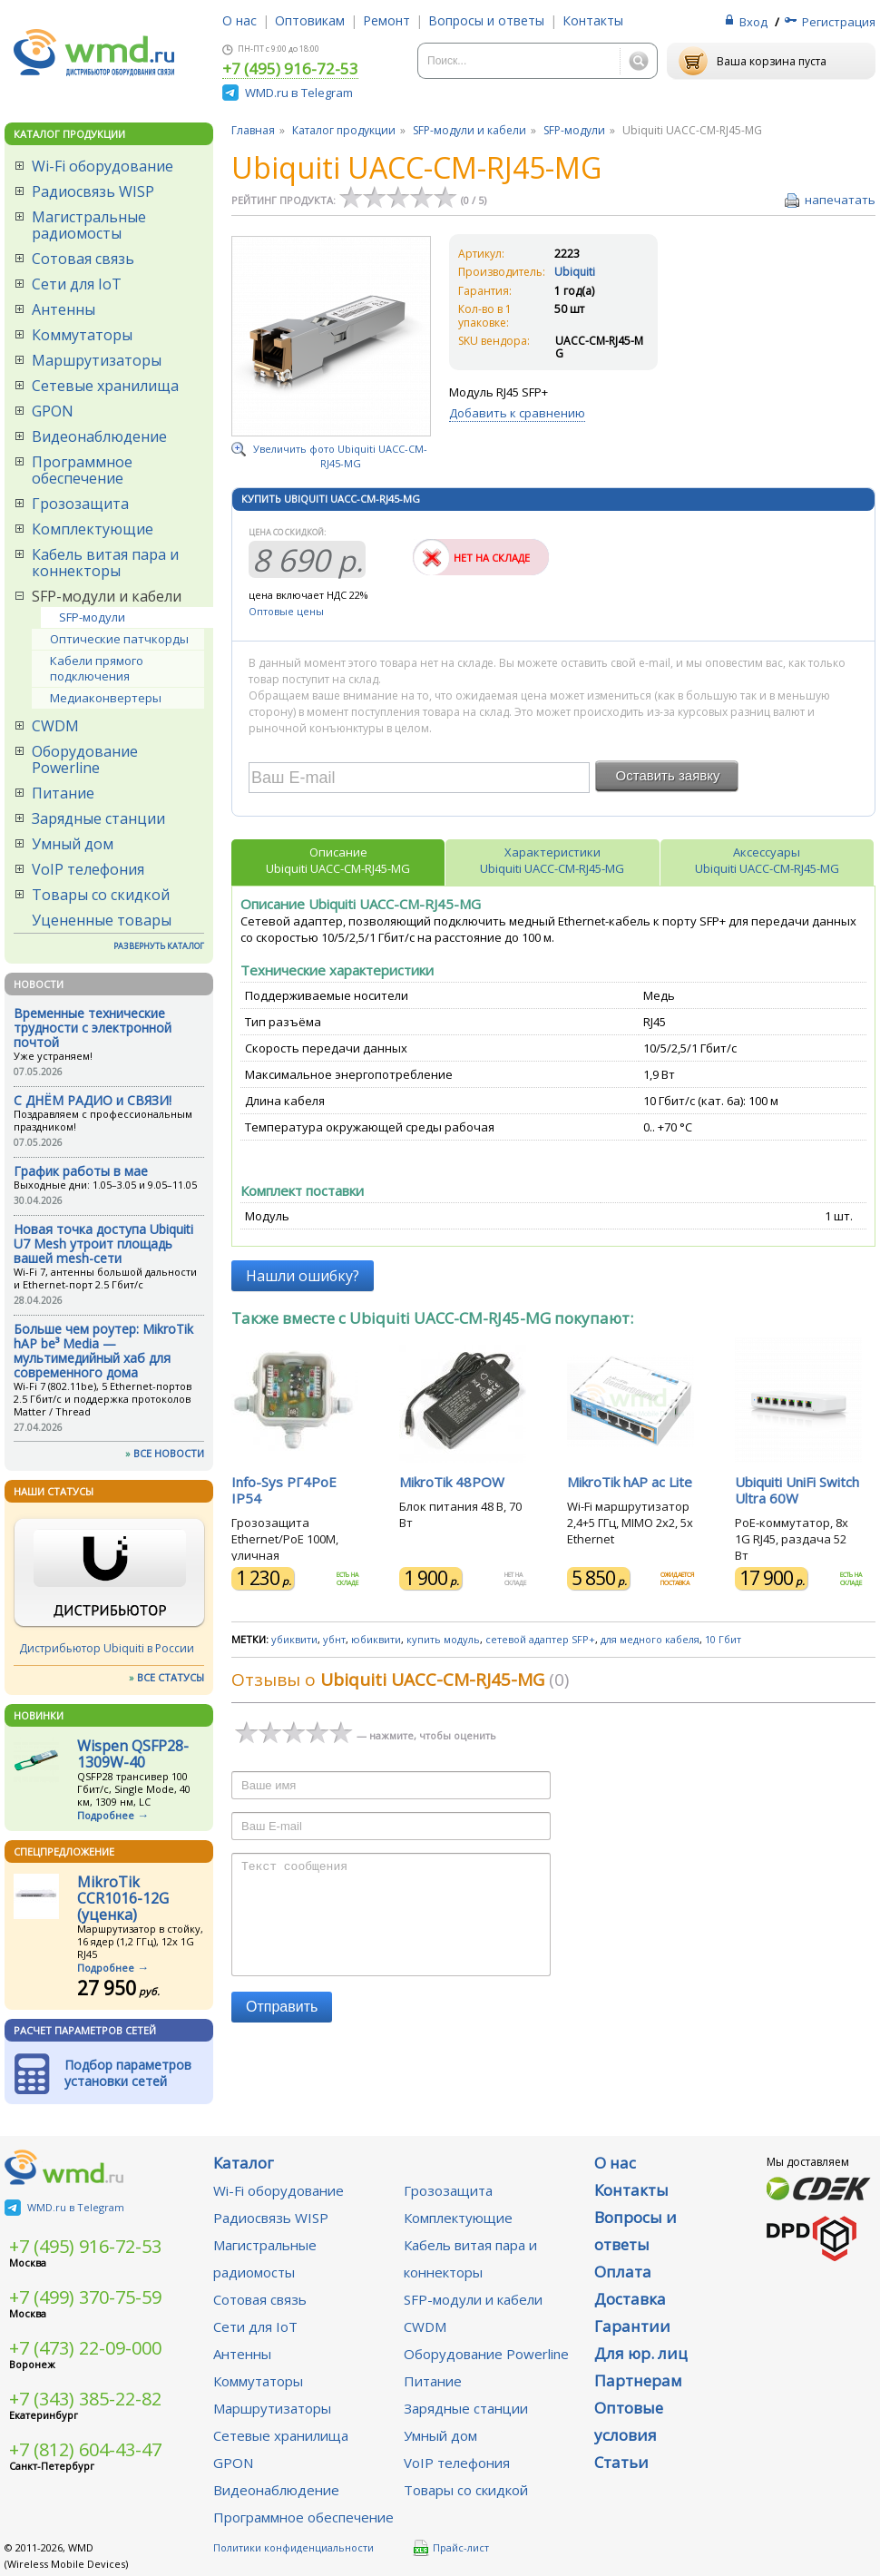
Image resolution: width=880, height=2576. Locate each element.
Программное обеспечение (82, 470)
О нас (239, 20)
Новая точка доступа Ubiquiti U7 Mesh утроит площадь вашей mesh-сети (103, 1243)
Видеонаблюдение (99, 436)
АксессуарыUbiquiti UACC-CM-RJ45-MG (767, 860)
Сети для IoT (77, 284)
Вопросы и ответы (486, 20)
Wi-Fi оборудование (102, 166)
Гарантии (632, 2326)
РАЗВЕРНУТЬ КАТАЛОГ (158, 946)
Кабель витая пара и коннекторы (105, 562)
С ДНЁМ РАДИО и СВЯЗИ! (92, 1100)
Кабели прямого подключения (96, 668)
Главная (253, 130)
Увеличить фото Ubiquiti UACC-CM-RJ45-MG (340, 456)
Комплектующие (92, 529)
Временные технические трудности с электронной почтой (92, 1027)
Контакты (592, 20)
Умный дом (72, 844)
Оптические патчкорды (119, 639)
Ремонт (386, 20)
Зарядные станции (98, 818)
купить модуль (443, 1639)
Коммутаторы (82, 335)
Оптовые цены (286, 611)
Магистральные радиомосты (89, 225)
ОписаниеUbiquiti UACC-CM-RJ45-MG (338, 860)
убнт (334, 1639)
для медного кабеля (650, 1639)
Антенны (63, 309)
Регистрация (838, 22)
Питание (63, 793)
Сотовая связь (83, 259)
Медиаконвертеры (105, 698)
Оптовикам (310, 20)
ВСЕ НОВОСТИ (168, 1453)
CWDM (55, 726)
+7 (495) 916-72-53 (290, 70)
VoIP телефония (88, 869)
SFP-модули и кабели (106, 596)
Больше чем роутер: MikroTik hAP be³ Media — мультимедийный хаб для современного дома (103, 1350)
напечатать (840, 199)
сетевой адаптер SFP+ (540, 1639)
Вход (753, 22)
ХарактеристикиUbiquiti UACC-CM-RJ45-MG (552, 860)
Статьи (621, 2462)
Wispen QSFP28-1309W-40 (133, 1754)
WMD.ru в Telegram (299, 92)
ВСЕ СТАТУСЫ (170, 1677)
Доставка (630, 2298)
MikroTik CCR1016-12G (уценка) (123, 1898)
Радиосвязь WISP (93, 191)
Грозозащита (80, 504)
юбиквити (376, 1639)
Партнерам (638, 2380)
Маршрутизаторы (96, 360)
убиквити (294, 1639)
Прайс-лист (451, 2548)
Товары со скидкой (101, 895)
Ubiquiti (574, 271)
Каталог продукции (344, 130)
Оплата (622, 2271)
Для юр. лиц (641, 2353)
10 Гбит (723, 1639)
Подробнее (105, 1815)
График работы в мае (81, 1171)
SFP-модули (92, 617)
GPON (52, 411)
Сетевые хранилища (105, 386)
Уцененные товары (101, 920)
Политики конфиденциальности (293, 2547)
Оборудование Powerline (85, 759)
